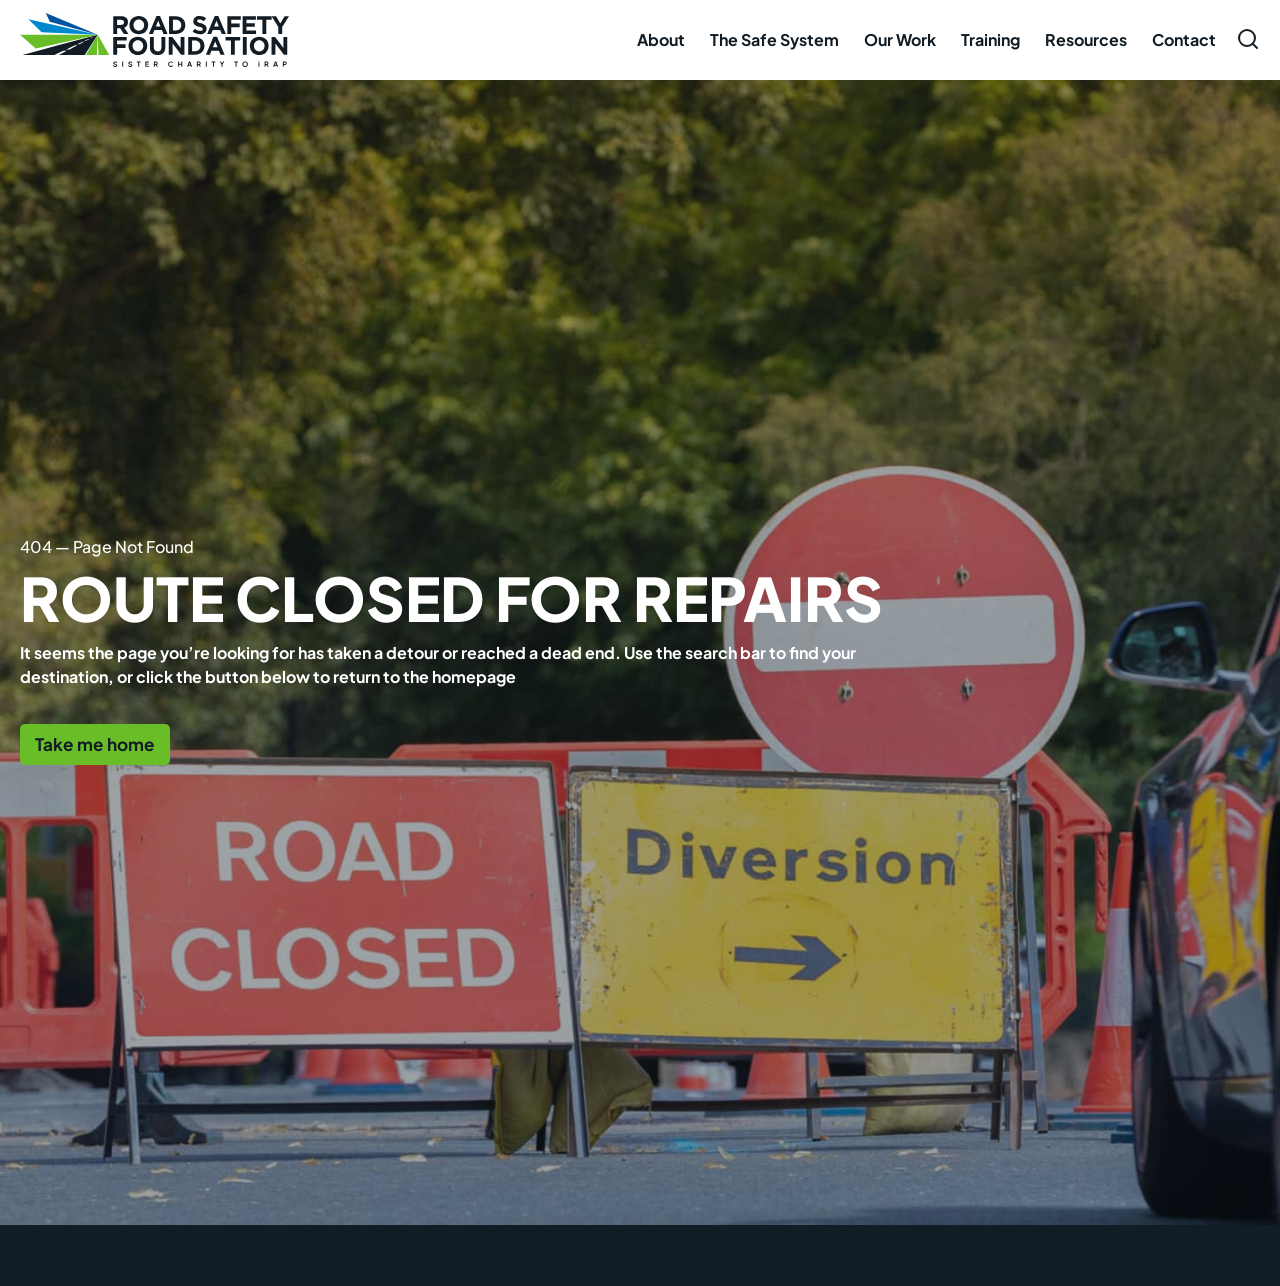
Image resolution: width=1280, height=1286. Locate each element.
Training (990, 39)
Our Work (900, 39)
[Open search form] (1248, 39)
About (661, 39)
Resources (1086, 39)
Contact (1184, 39)
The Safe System (774, 39)
